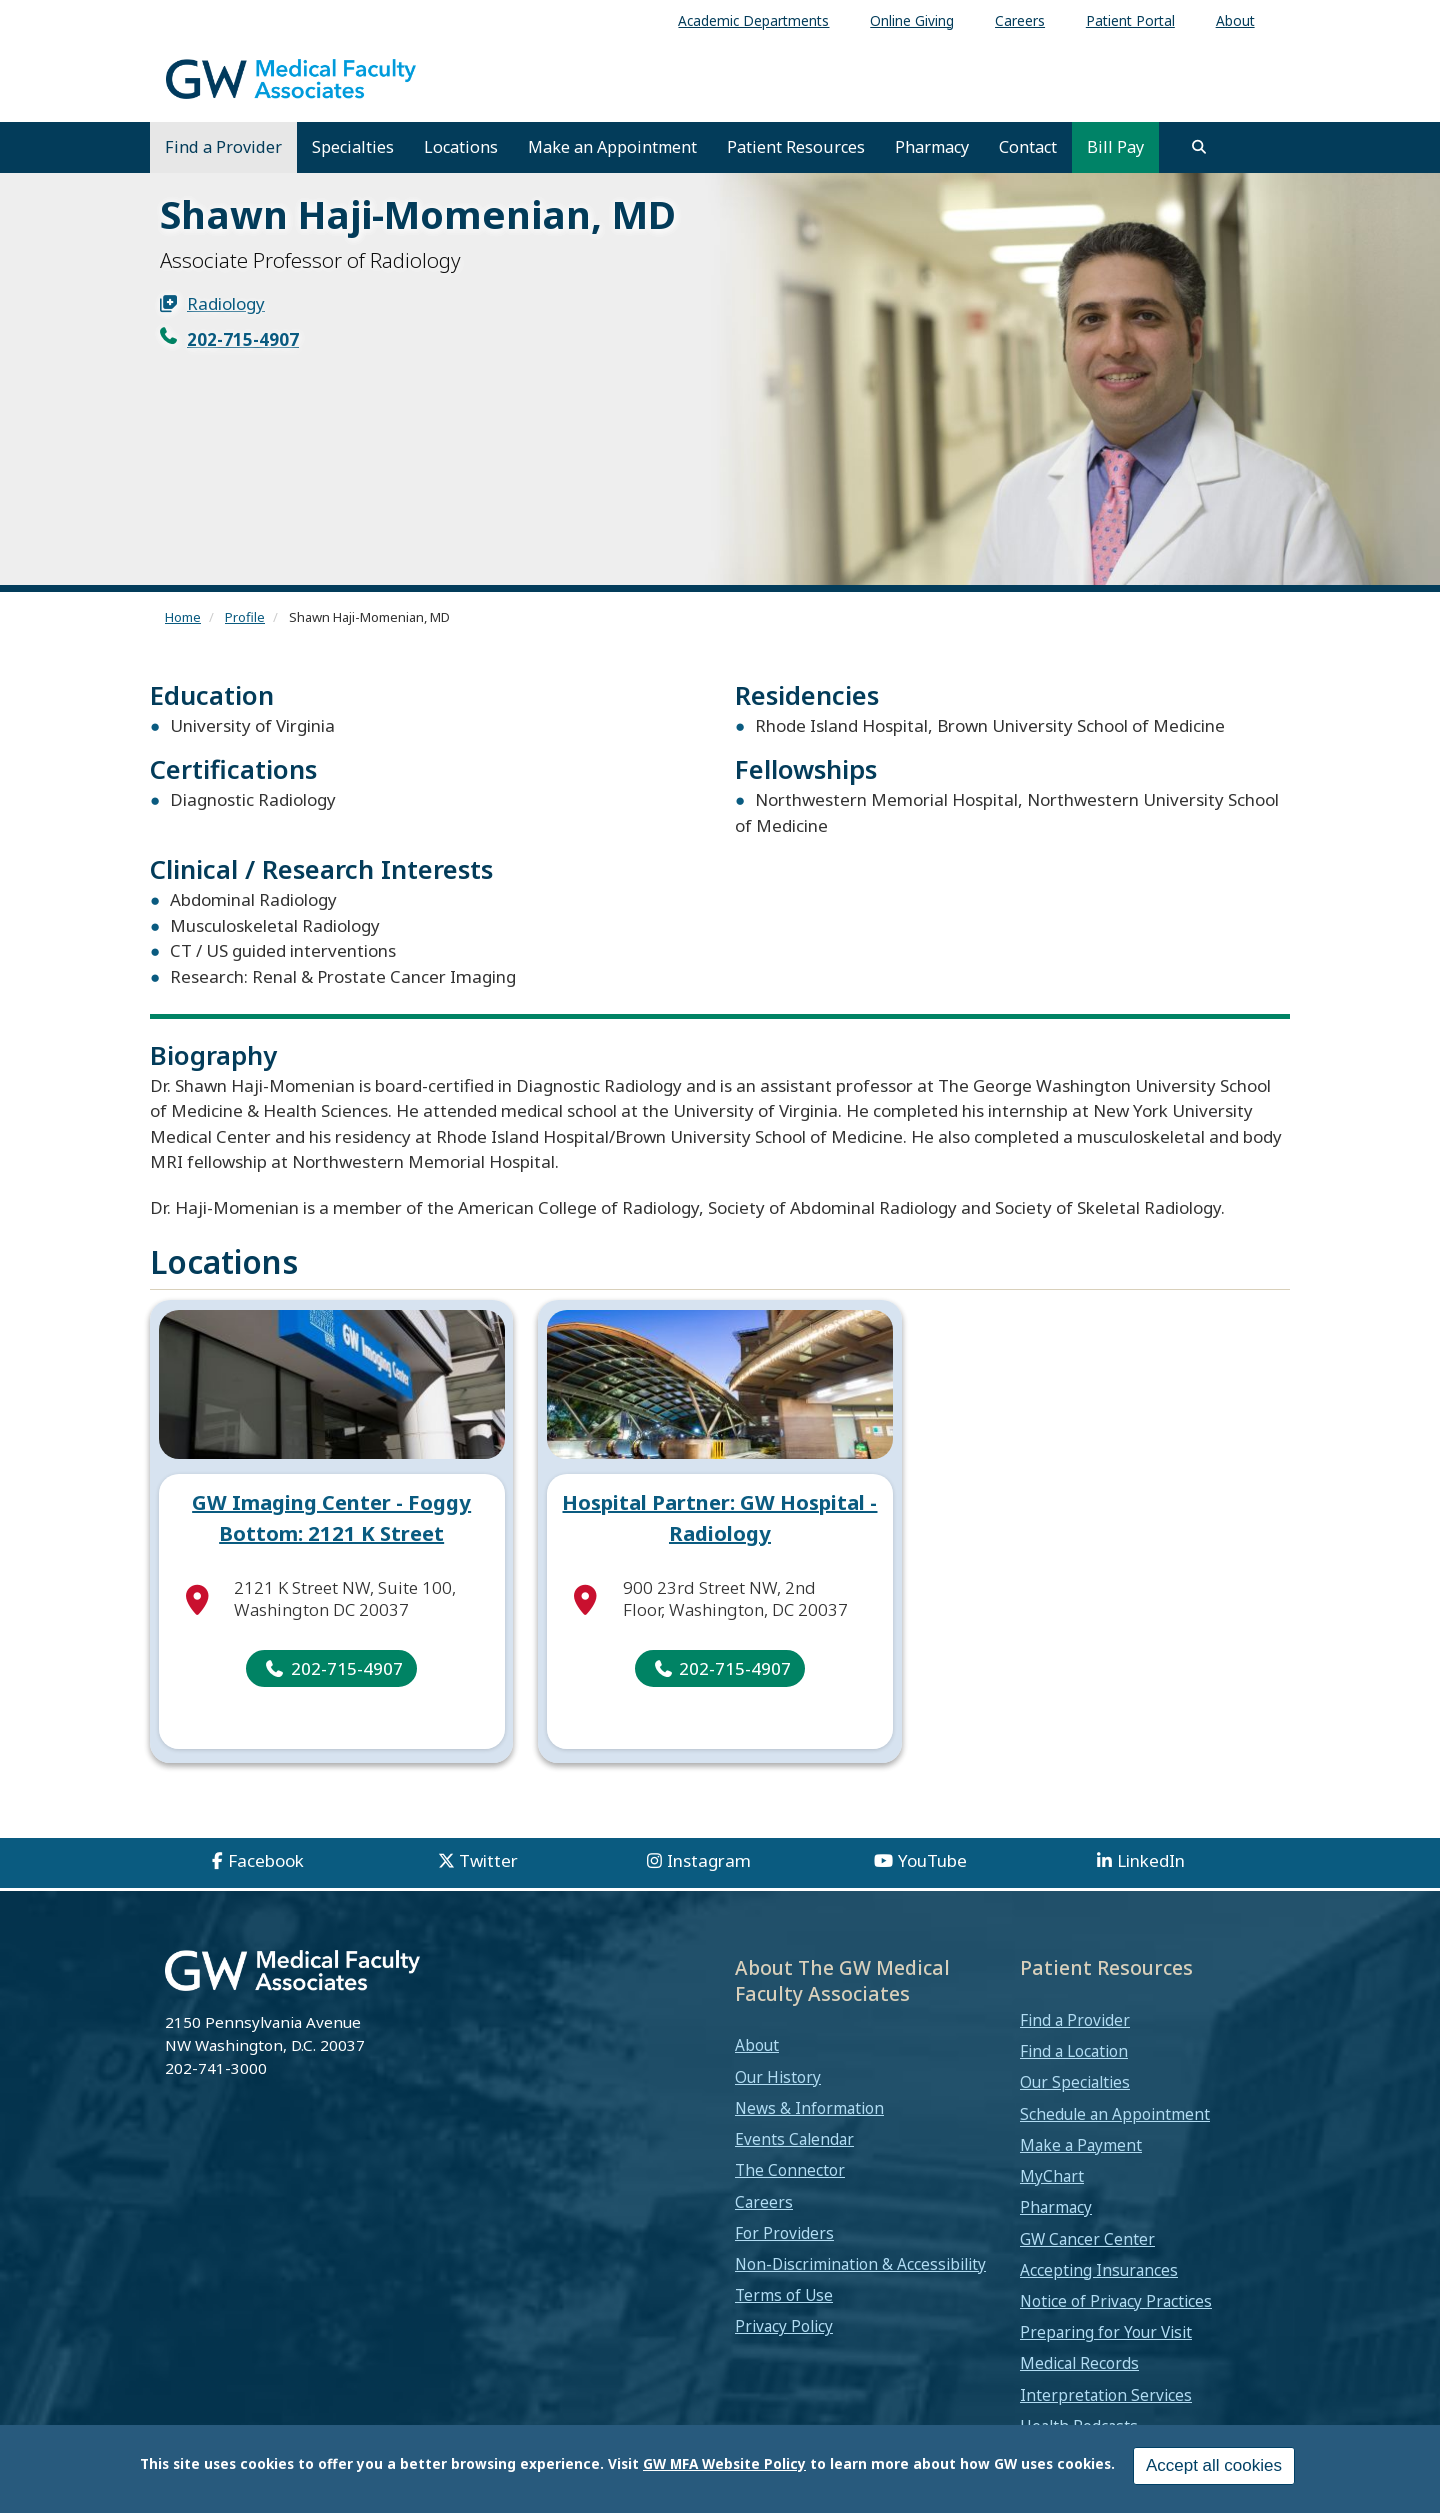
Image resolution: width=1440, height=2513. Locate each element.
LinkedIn (1151, 1860)
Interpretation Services (1106, 2395)
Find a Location (1074, 2051)
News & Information (809, 2108)
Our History (778, 2077)
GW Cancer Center (1087, 2239)
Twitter (488, 1860)
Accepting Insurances (1099, 2270)
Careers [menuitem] (1020, 20)
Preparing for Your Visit (1106, 2332)
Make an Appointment (612, 147)
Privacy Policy (784, 2326)
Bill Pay (1115, 147)
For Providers (784, 2233)
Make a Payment (1081, 2145)
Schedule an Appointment (1115, 2114)
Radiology (226, 303)
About (757, 2045)
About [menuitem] (1235, 20)
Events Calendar (794, 2139)
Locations (461, 147)
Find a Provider (223, 147)
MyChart (1052, 2176)
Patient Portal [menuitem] (1130, 20)
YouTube (932, 1860)
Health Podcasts (1079, 2426)
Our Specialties (1075, 2082)
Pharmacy (932, 147)
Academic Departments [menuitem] (753, 20)
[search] (1199, 147)
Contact (1028, 147)
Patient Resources (796, 147)
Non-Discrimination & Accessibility (860, 2264)
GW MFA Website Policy (724, 2463)
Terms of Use (784, 2295)
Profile (245, 617)
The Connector (790, 2170)
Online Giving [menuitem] (912, 20)
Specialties (353, 147)
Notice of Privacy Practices (1116, 2301)
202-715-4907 (243, 339)
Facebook (266, 1860)
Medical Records (1079, 2363)
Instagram (709, 1860)
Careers (764, 2202)
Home (183, 617)
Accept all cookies (1214, 2465)
